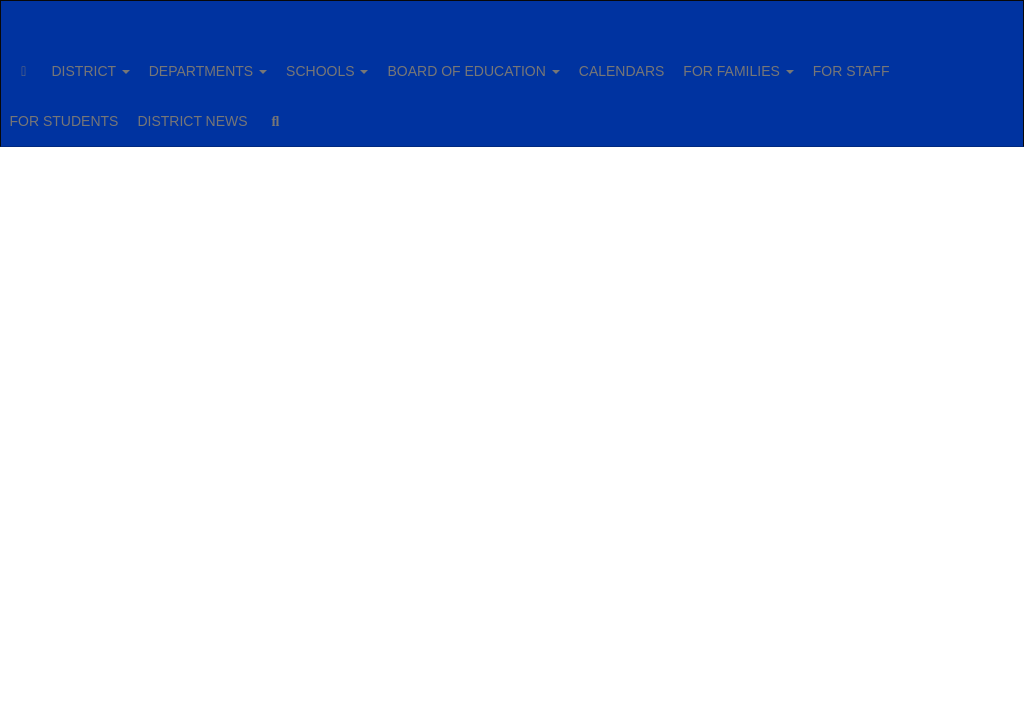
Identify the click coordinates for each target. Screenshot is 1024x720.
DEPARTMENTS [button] (261, 61)
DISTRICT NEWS (347, 111)
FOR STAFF (84, 111)
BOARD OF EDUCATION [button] (548, 61)
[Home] (55, 61)
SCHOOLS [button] (391, 61)
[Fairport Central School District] (512, 13)
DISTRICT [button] (133, 61)
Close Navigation (532, 119)
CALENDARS (708, 61)
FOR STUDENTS (207, 111)
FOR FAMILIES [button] (835, 61)
